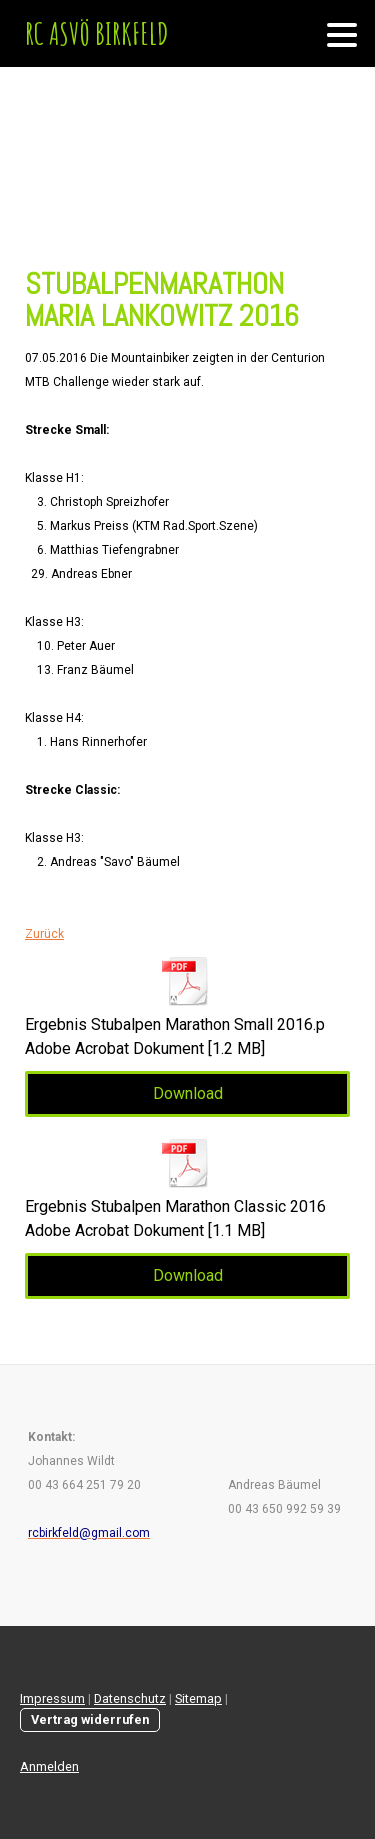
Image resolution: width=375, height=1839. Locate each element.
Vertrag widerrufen (90, 1719)
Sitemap (198, 1698)
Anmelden (49, 1766)
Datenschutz (130, 1698)
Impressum (52, 1698)
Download (188, 1093)
